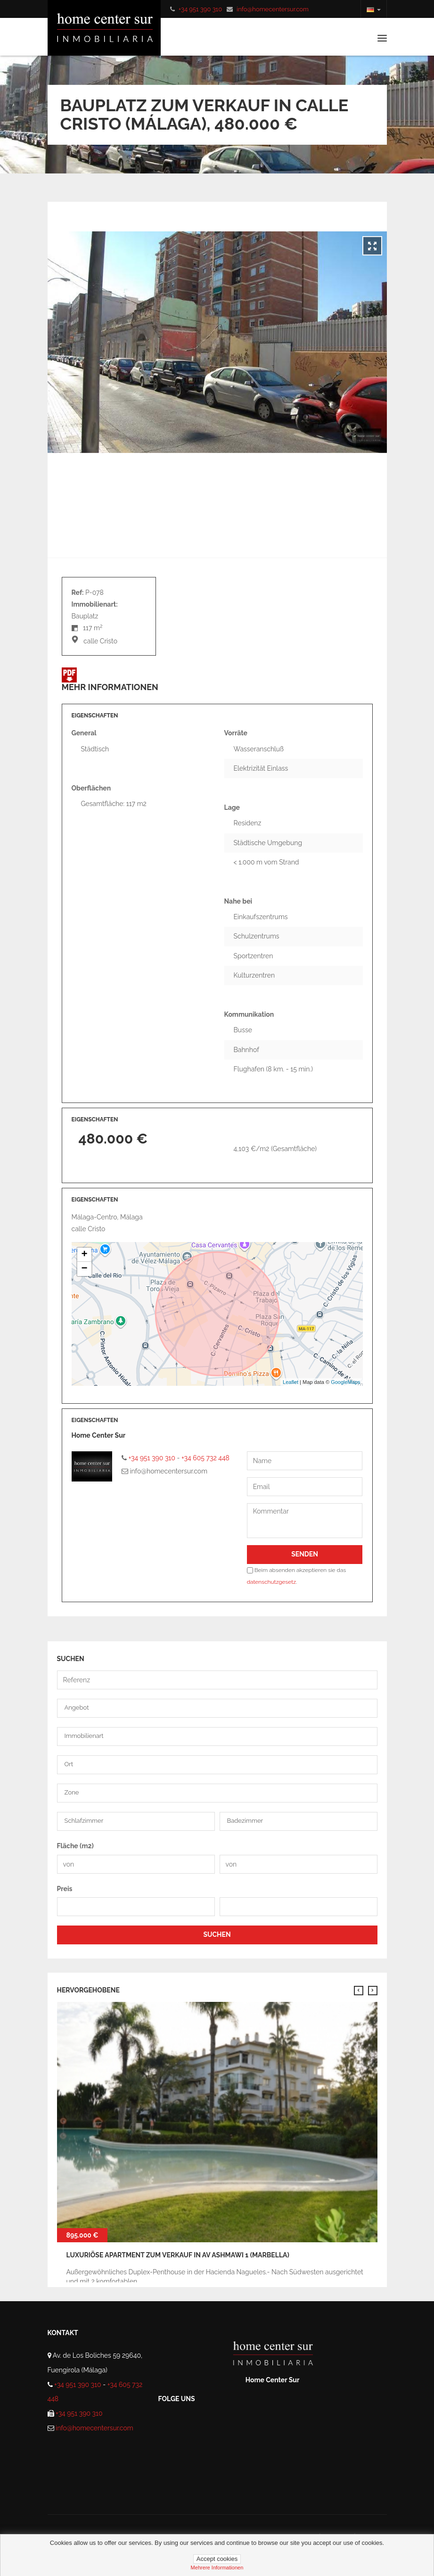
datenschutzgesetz (271, 1582)
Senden (304, 1554)
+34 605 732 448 (205, 1458)
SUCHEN (216, 1934)
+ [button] (84, 1255)
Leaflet (290, 1382)
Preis (65, 1889)
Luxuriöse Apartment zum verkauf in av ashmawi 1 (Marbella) (177, 2255)
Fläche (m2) (75, 1846)
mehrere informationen (217, 2567)
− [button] (84, 1269)
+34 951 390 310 (200, 9)
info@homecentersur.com (273, 9)
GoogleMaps (345, 1382)
